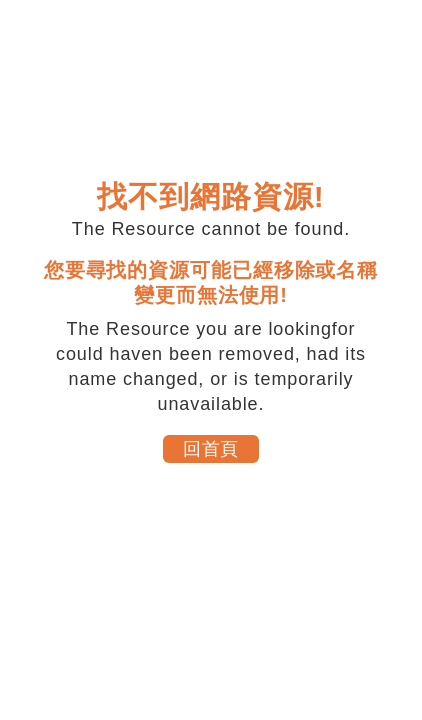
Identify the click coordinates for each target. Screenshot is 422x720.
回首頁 (211, 449)
